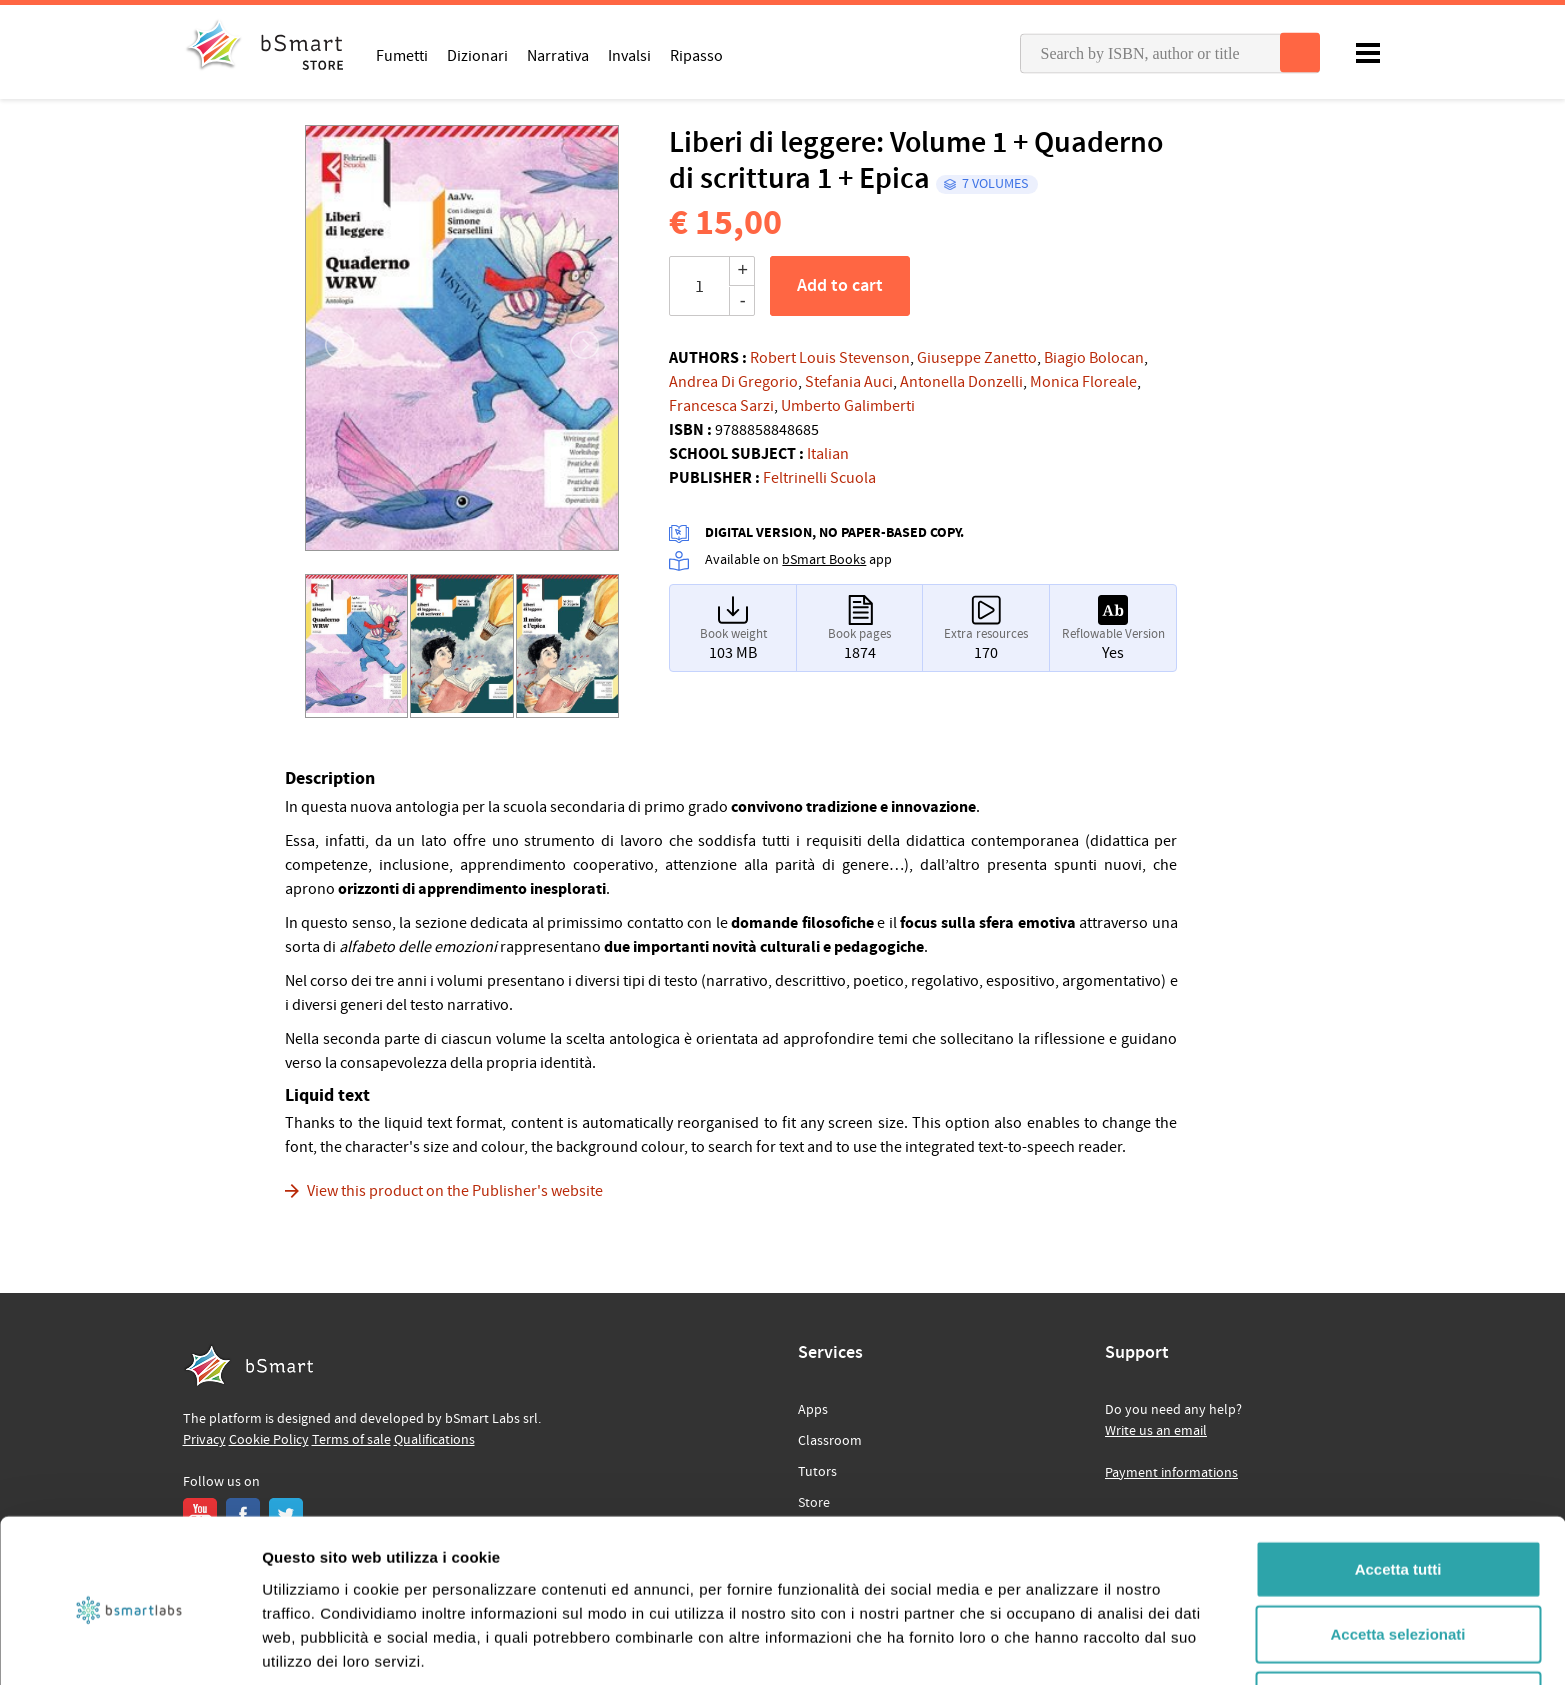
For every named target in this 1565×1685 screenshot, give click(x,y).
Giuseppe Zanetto (977, 358)
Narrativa (558, 55)
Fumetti (402, 55)
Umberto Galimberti (848, 406)
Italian (828, 454)
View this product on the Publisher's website (455, 1191)
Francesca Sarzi (721, 406)
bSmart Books (824, 560)
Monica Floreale (1083, 382)
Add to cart (840, 286)
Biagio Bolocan (1094, 358)
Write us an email (1156, 1431)
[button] (328, 345)
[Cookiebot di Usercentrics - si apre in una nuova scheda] (129, 1646)
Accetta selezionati (1397, 1554)
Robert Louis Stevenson (830, 358)
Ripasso (696, 55)
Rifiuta (1398, 1619)
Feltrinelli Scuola (819, 478)
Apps (813, 1410)
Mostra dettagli (1052, 1645)
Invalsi (629, 55)
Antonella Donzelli (961, 382)
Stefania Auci (849, 382)
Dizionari (477, 55)
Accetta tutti (1398, 1488)
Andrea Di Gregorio (733, 382)
